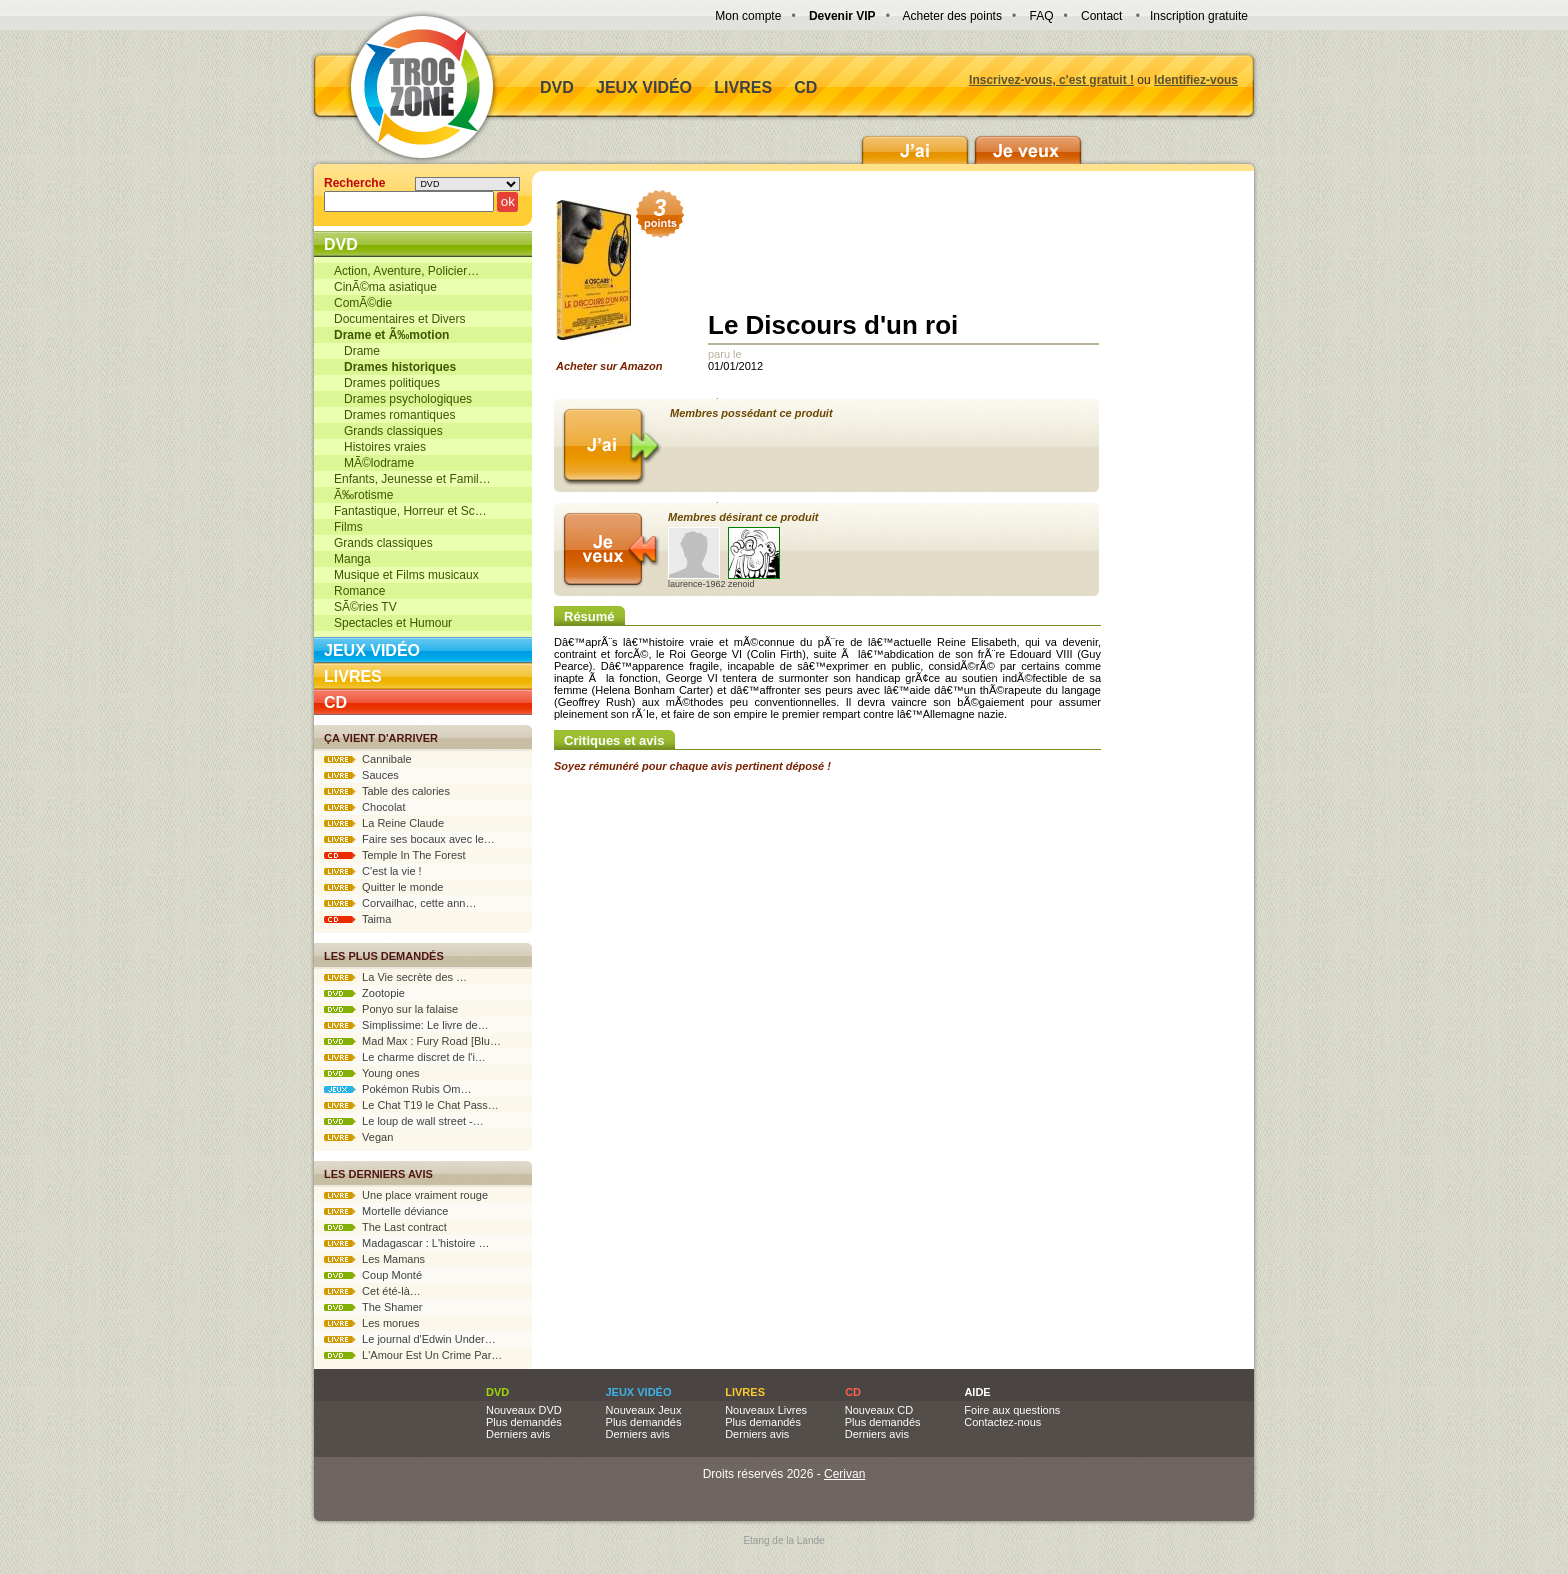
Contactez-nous (1002, 1422)
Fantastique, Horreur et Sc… (410, 511)
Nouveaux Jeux (644, 1410)
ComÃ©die (363, 303)
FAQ (1041, 16)
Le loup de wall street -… (404, 1121)
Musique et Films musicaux (406, 575)
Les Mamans (374, 1259)
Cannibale (368, 759)
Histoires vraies (380, 447)
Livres (743, 87)
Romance (359, 591)
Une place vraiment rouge (406, 1195)
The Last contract (385, 1227)
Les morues (372, 1323)
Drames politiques (387, 383)
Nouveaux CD (879, 1410)
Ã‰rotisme (363, 495)
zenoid (754, 558)
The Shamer (373, 1307)
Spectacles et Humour (393, 623)
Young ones (372, 1073)
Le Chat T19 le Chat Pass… (411, 1105)
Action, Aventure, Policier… (406, 271)
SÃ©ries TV (365, 607)
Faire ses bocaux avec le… (409, 839)
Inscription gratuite (1199, 16)
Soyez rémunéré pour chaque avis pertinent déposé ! (692, 766)
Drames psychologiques (403, 399)
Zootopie (364, 993)
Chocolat (365, 807)
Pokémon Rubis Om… (398, 1089)
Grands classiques (388, 431)
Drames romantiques (394, 415)
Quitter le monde (383, 887)
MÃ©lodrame (374, 463)
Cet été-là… (372, 1291)
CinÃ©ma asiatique (385, 287)
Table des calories (387, 791)
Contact (1101, 16)
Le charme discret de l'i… (405, 1057)
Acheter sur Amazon (616, 286)
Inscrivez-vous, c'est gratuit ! (1051, 80)
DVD (557, 87)
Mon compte (748, 16)
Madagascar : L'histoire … (407, 1243)
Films (348, 527)
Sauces (361, 775)
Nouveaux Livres (766, 1410)
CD (805, 87)
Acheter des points (952, 16)
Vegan (358, 1137)
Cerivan (844, 1474)
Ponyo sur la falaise (391, 1009)
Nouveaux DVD (524, 1410)
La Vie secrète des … (395, 977)
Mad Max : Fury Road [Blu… (412, 1041)
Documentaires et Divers (399, 319)
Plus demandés (524, 1422)
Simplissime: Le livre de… (406, 1025)
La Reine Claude (384, 823)
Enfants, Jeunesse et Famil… (412, 479)
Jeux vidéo (644, 87)
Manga (352, 559)
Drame (357, 351)
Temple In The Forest (395, 855)
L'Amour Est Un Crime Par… (413, 1355)
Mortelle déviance (386, 1211)
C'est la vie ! (373, 871)
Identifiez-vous (1196, 80)
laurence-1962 (697, 558)
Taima (357, 919)
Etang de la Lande (783, 1540)
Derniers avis (518, 1434)
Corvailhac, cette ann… (400, 903)
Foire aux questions (1012, 1410)
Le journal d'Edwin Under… (410, 1339)
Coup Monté (373, 1275)
